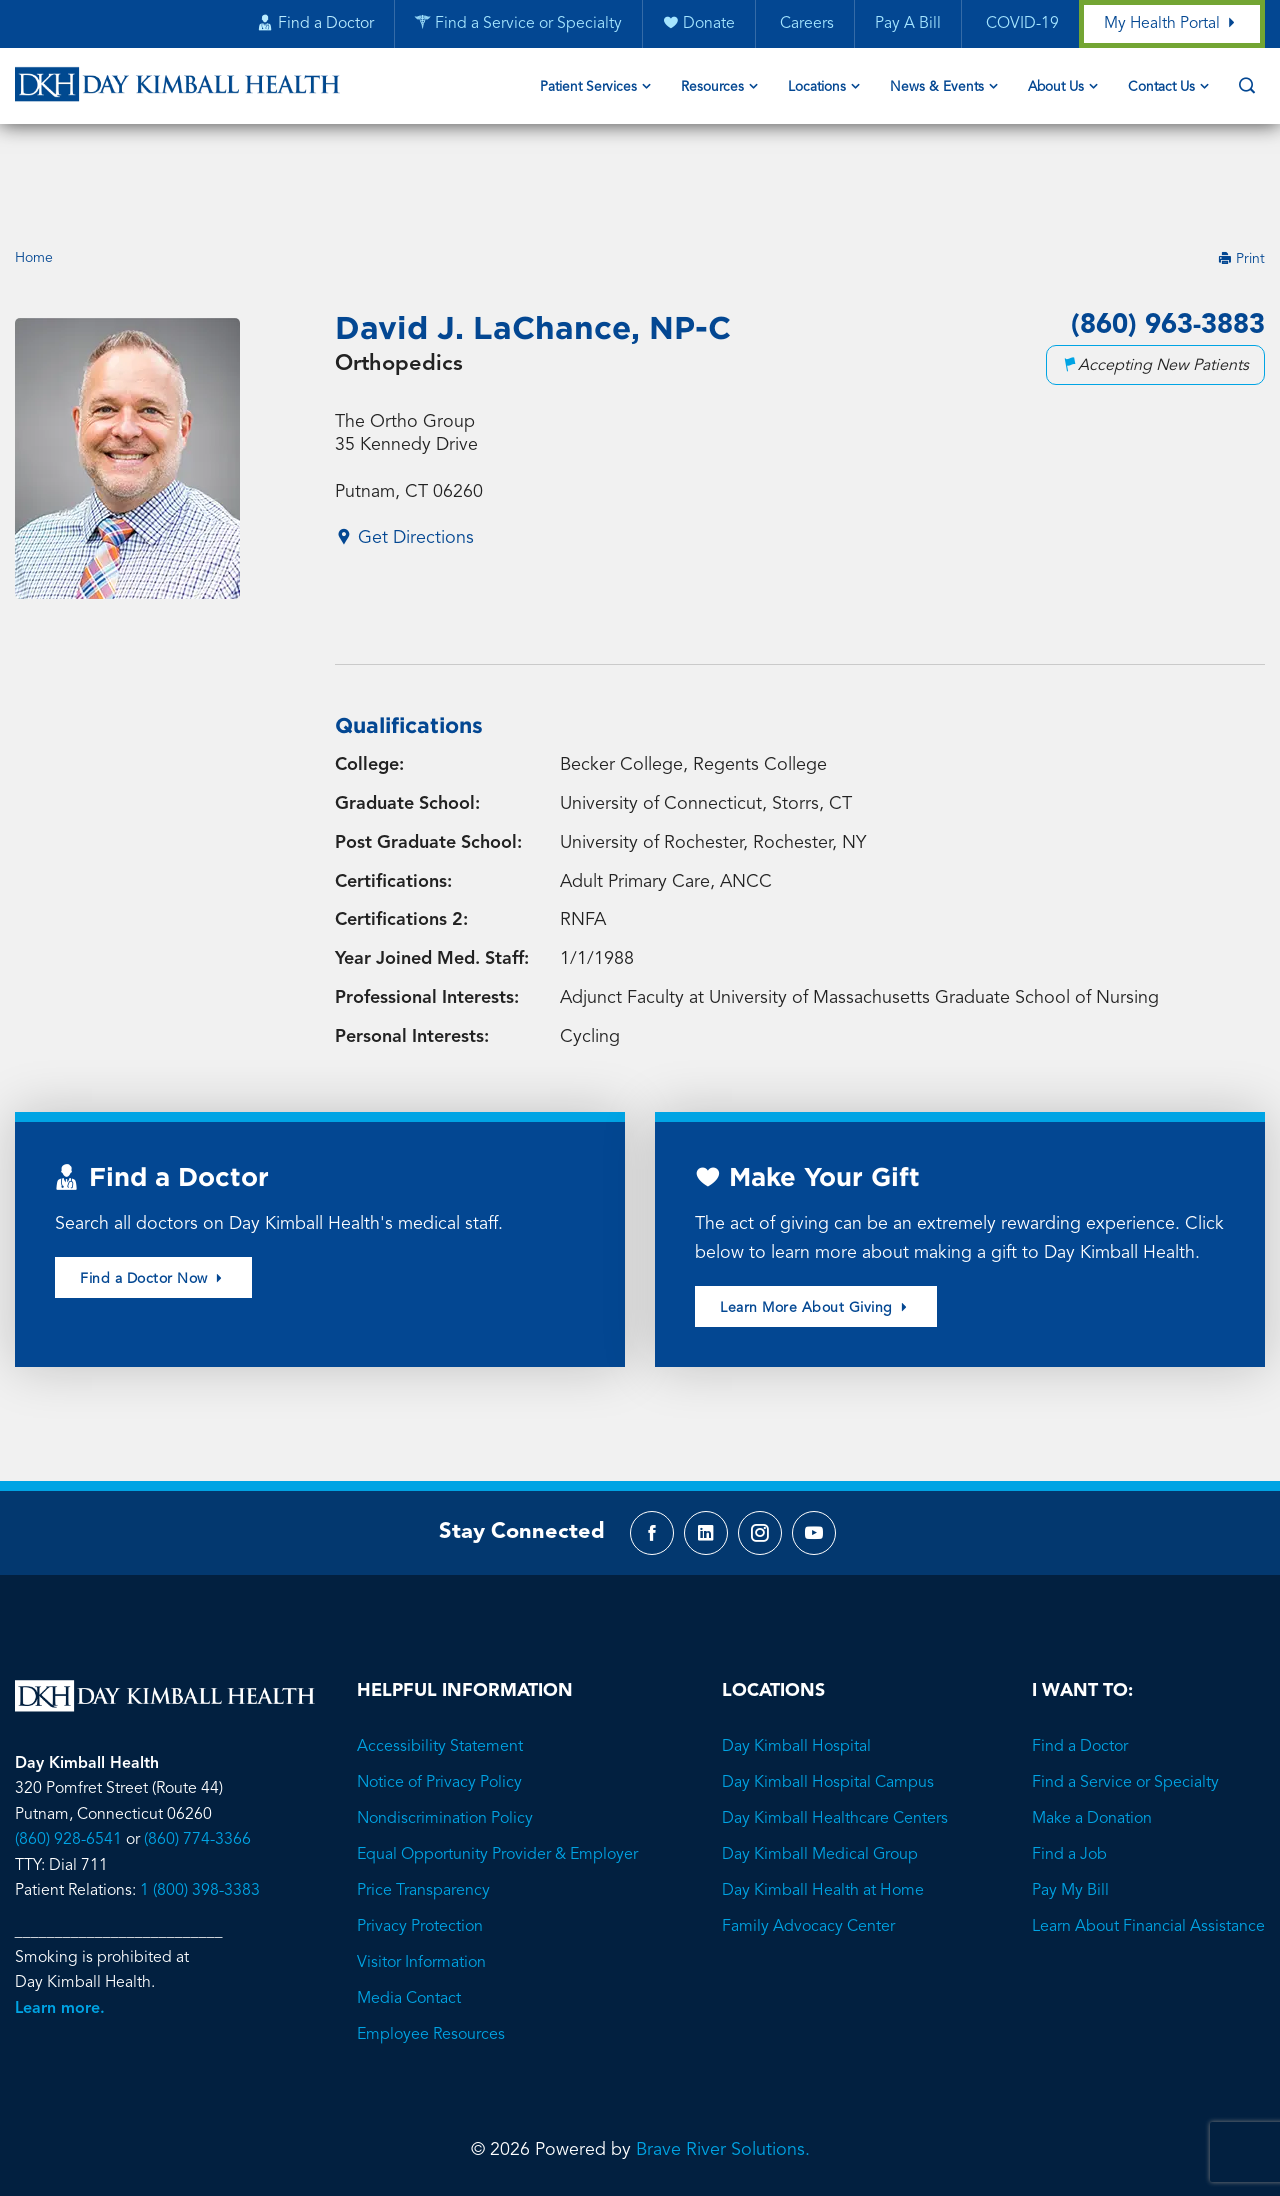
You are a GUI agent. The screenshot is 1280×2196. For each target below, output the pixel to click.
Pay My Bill (1070, 1817)
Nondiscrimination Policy (445, 1745)
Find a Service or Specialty (1125, 1709)
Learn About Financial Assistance (1148, 1853)
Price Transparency (423, 1817)
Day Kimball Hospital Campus (828, 1709)
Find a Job (1069, 1781)
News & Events (937, 88)
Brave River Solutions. (723, 2076)
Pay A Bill (907, 25)
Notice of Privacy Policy (439, 1709)
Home (34, 178)
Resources (712, 88)
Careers (804, 25)
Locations (817, 88)
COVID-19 (1019, 25)
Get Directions (404, 459)
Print (1241, 178)
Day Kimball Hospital (796, 1673)
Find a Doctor (1080, 1673)
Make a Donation (1092, 1745)
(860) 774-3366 (197, 1766)
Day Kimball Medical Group (820, 1781)
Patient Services (588, 88)
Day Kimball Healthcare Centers (835, 1745)
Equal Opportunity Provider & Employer (497, 1781)
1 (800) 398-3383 (200, 1817)
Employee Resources (431, 1961)
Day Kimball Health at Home (823, 1817)
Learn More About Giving (816, 1228)
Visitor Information (421, 1889)
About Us (1056, 88)
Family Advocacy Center (808, 1853)
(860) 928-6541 (68, 1766)
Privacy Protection (420, 1853)
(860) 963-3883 (1163, 246)
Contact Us (1161, 88)
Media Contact (409, 1925)
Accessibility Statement (440, 1673)
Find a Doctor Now (153, 1200)
